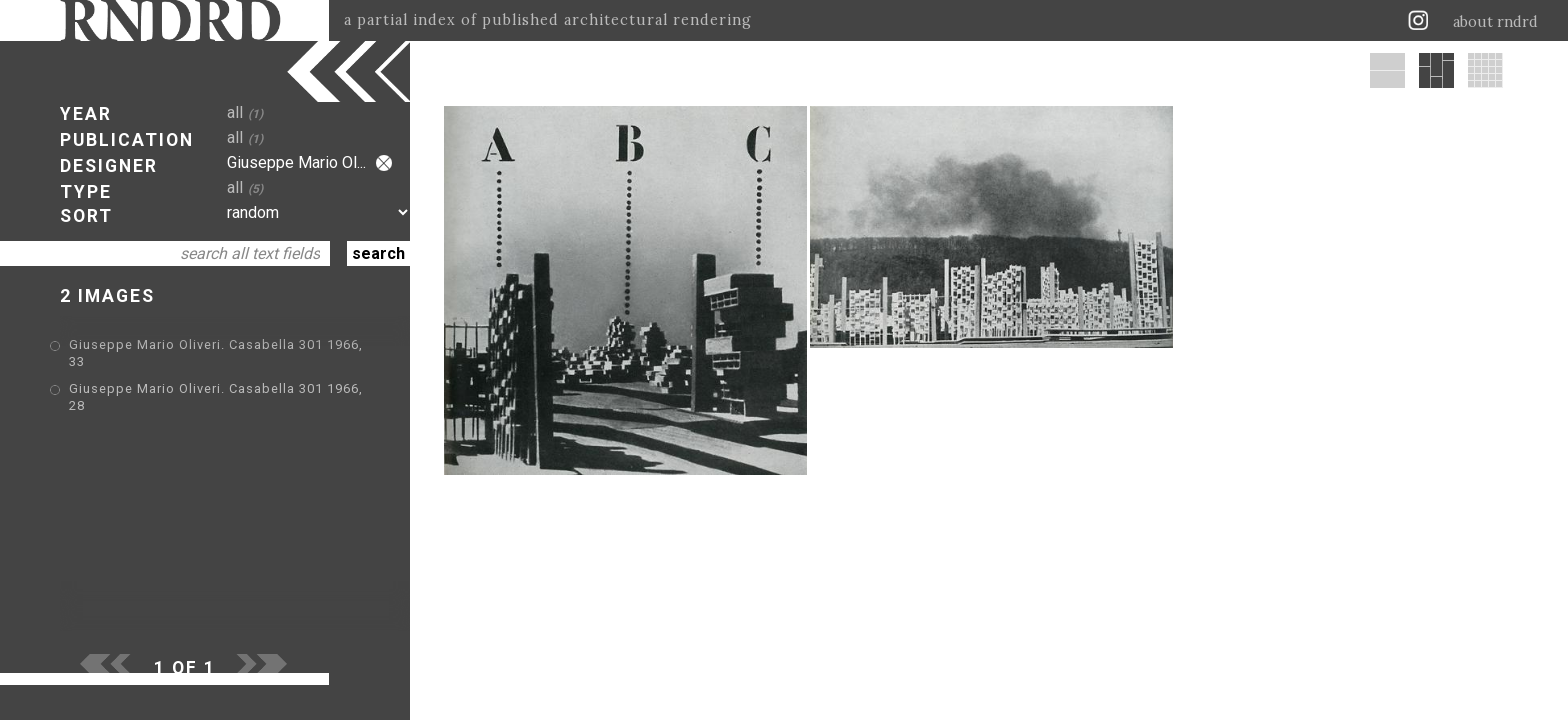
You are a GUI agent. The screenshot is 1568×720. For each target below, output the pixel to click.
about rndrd (1495, 22)
